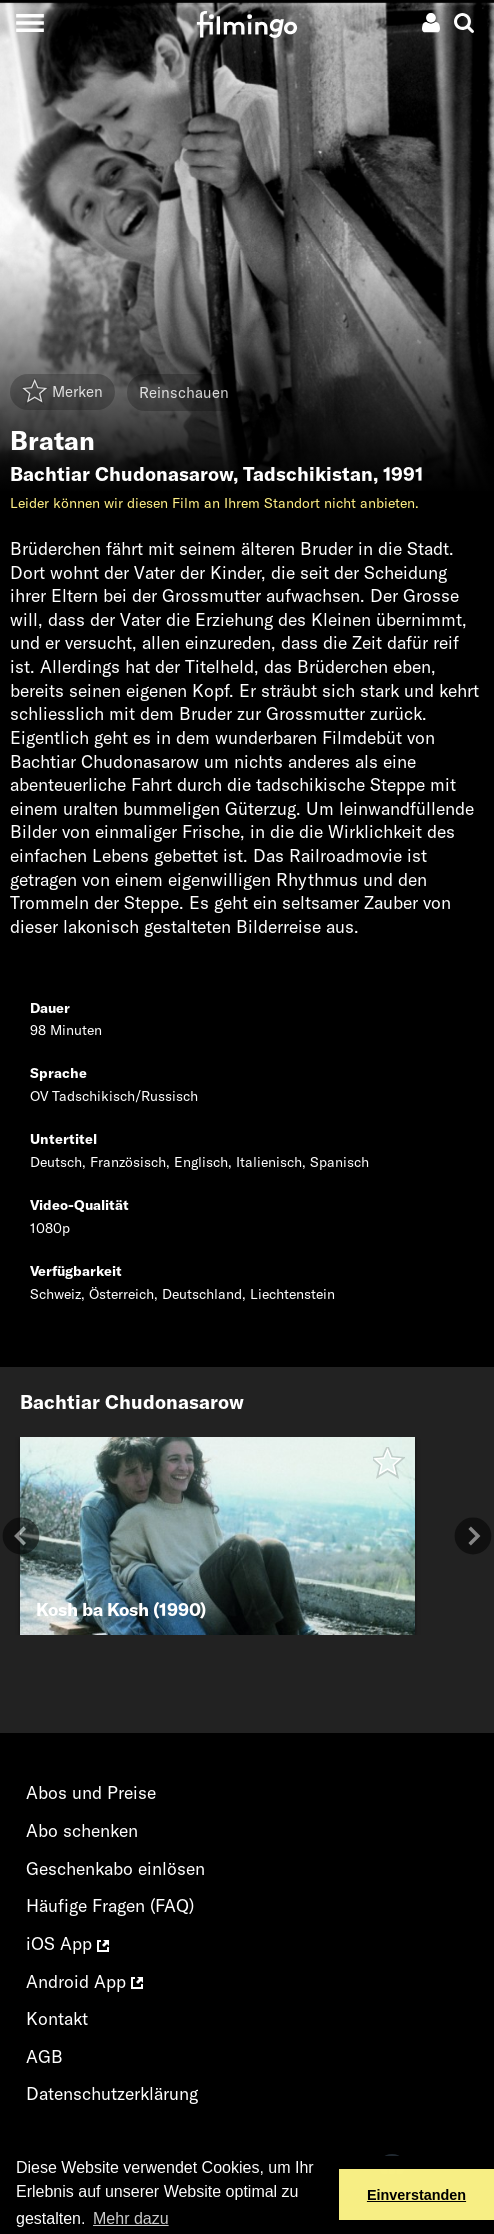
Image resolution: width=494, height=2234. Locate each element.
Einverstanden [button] (416, 2195)
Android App (84, 1981)
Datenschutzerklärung (112, 2093)
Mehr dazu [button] (131, 2218)
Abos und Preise (91, 1792)
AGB (44, 2056)
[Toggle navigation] (29, 22)
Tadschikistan (308, 474)
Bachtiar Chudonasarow (121, 474)
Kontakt (57, 2018)
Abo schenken (82, 1830)
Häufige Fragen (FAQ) (110, 1905)
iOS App (67, 1943)
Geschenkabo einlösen (115, 1868)
